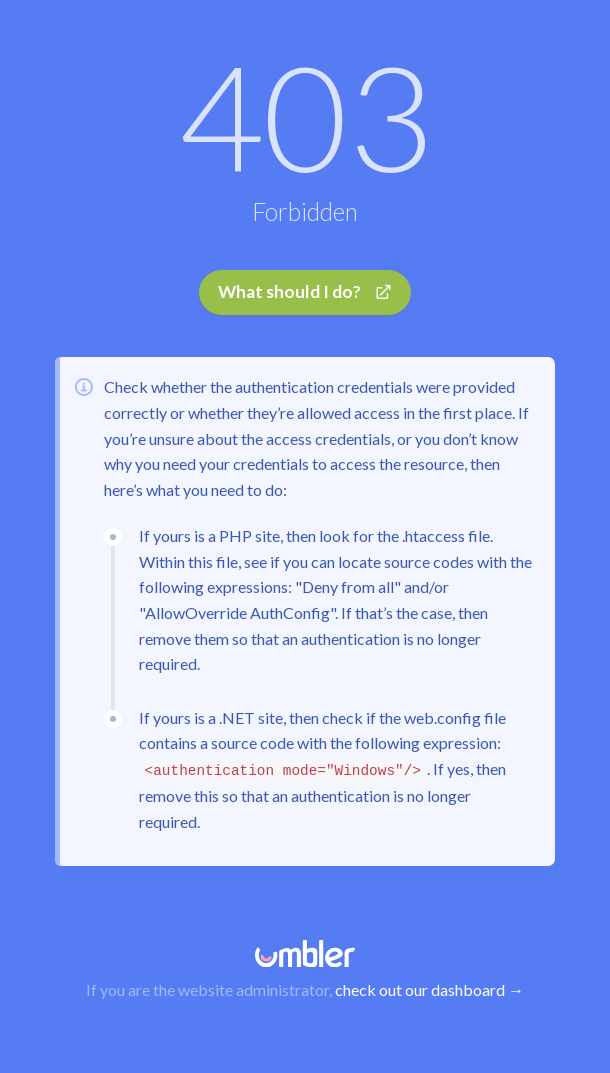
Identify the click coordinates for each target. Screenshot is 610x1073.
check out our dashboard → (429, 989)
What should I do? (305, 291)
